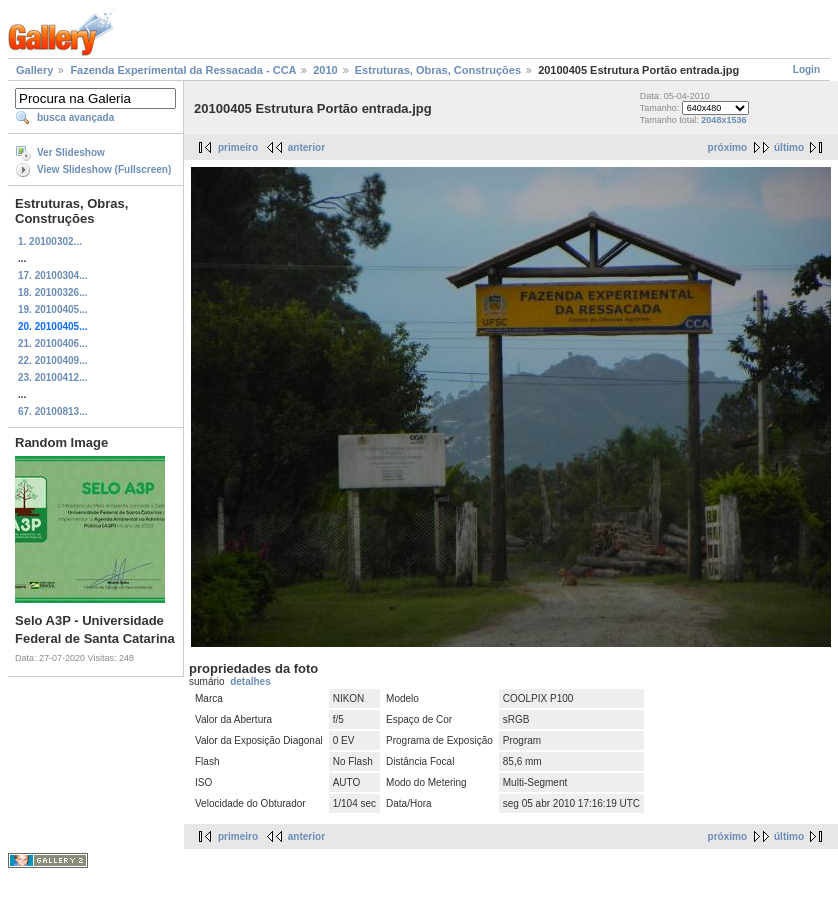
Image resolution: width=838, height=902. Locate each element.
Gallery (34, 70)
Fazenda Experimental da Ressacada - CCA (183, 70)
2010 (325, 70)
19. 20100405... (53, 309)
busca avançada (75, 117)
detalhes (250, 681)
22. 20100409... (53, 360)
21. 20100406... (53, 343)
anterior (306, 147)
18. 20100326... (53, 292)
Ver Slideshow (71, 152)
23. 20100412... (53, 377)
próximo (727, 147)
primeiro (238, 147)
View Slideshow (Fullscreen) (104, 169)
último (789, 147)
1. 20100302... (50, 241)
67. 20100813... (53, 411)
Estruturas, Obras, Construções (438, 70)
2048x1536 (723, 120)
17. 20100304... (53, 275)
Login (806, 69)
